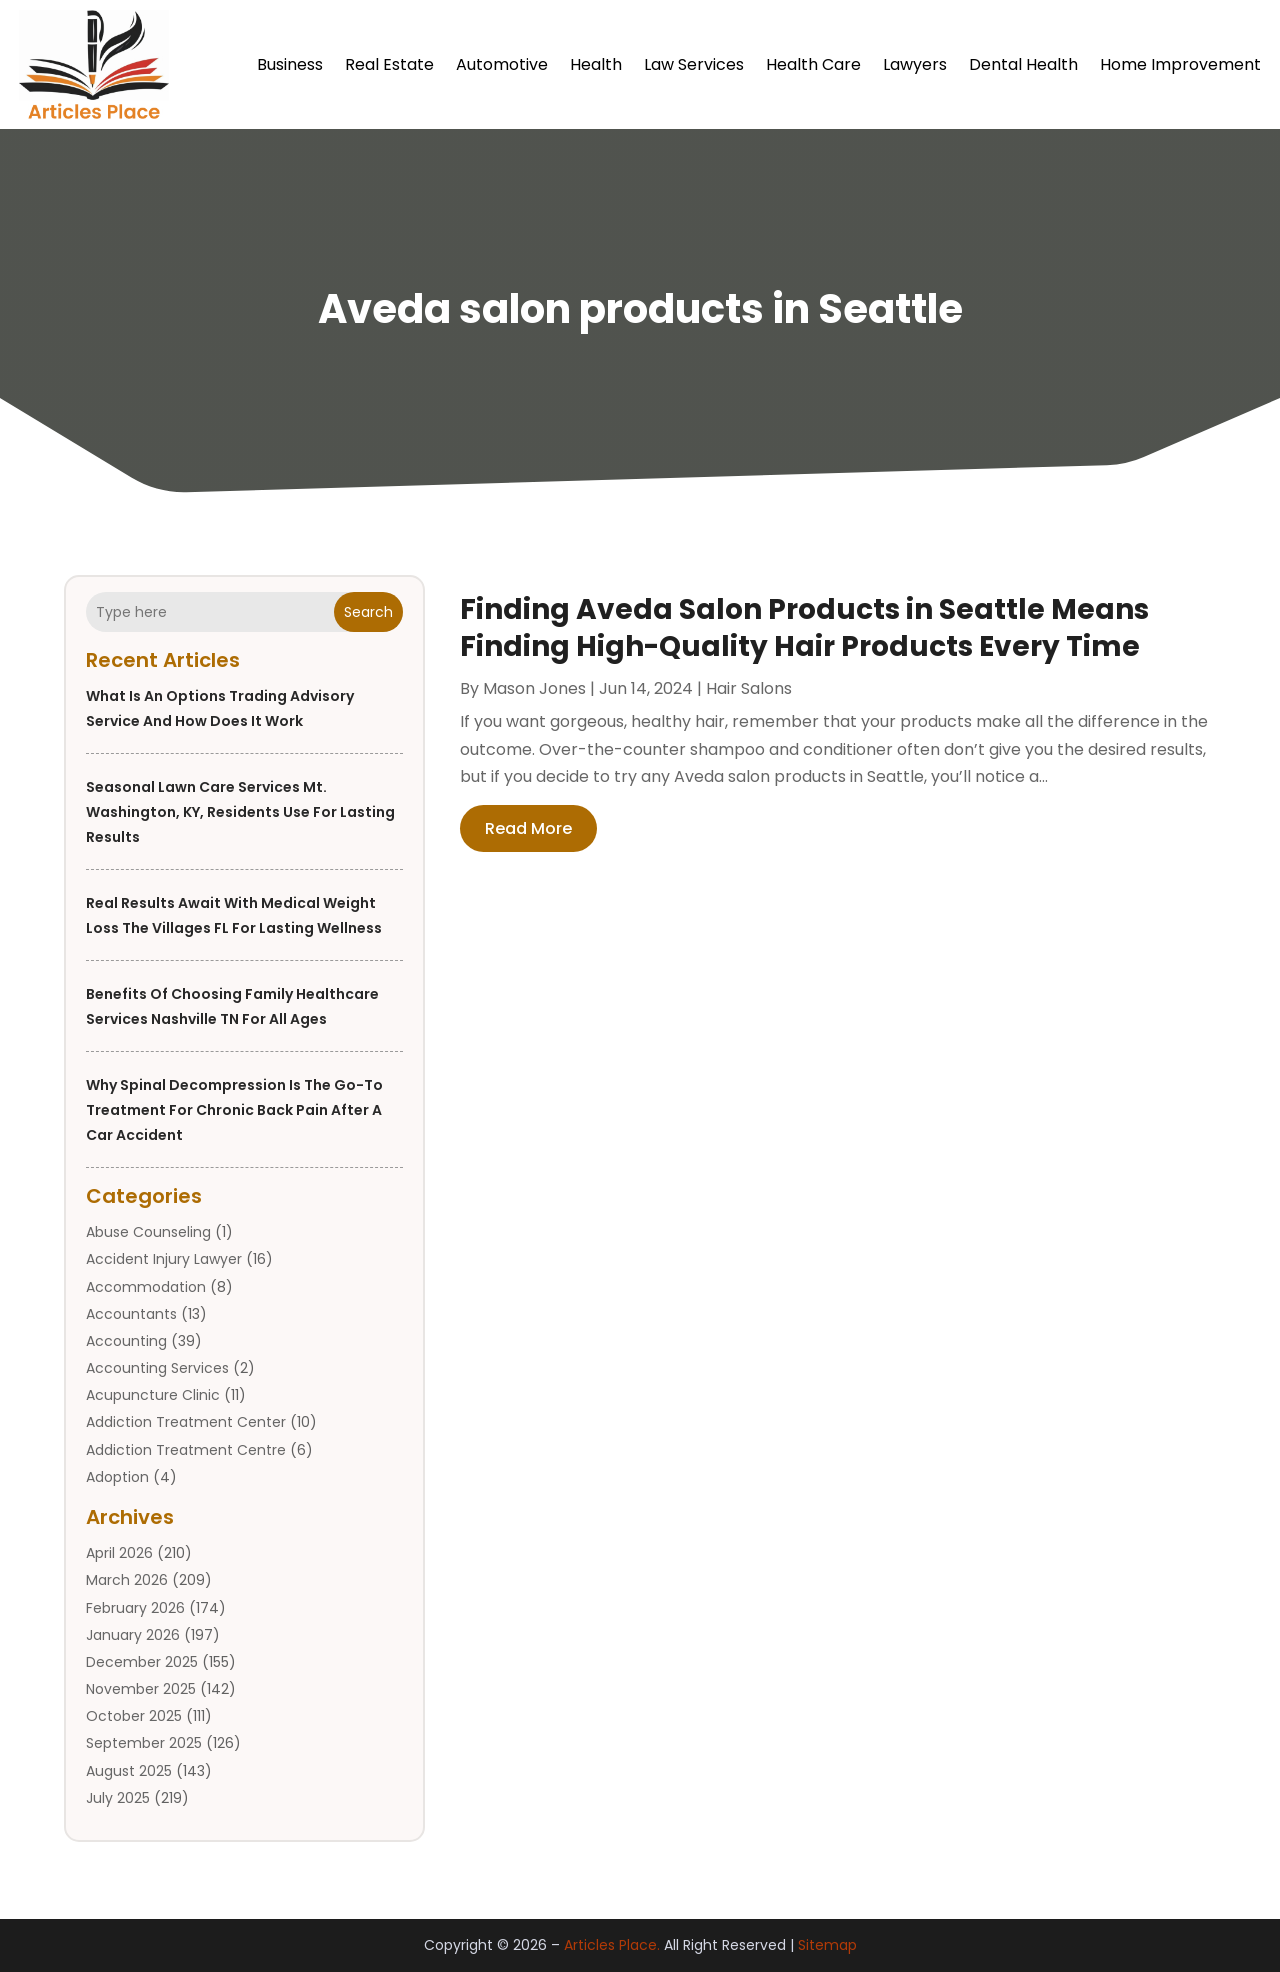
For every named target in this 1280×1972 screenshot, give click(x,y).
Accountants (131, 1314)
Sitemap (827, 1945)
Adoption (117, 1477)
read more (528, 828)
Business (290, 64)
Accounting (126, 1341)
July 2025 (118, 1798)
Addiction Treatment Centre (186, 1450)
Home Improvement (1180, 64)
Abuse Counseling (148, 1232)
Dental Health (1023, 64)
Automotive (502, 64)
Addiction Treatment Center (186, 1422)
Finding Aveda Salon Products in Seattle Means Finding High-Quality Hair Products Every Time (804, 627)
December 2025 (142, 1662)
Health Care (813, 64)
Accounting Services (157, 1368)
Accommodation (146, 1287)
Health (596, 64)
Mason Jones (534, 688)
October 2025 (134, 1716)
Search (368, 612)
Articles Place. (612, 1945)
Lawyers (915, 64)
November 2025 (141, 1689)
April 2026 (119, 1553)
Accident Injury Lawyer (164, 1259)
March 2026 (127, 1580)
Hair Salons (749, 688)
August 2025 (129, 1771)
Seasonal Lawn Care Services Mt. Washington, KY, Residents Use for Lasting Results (240, 812)
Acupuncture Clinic (153, 1395)
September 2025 (144, 1743)
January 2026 (133, 1635)
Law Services (694, 64)
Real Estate (389, 64)
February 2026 (135, 1608)
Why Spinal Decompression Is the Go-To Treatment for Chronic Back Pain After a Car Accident (234, 1110)
